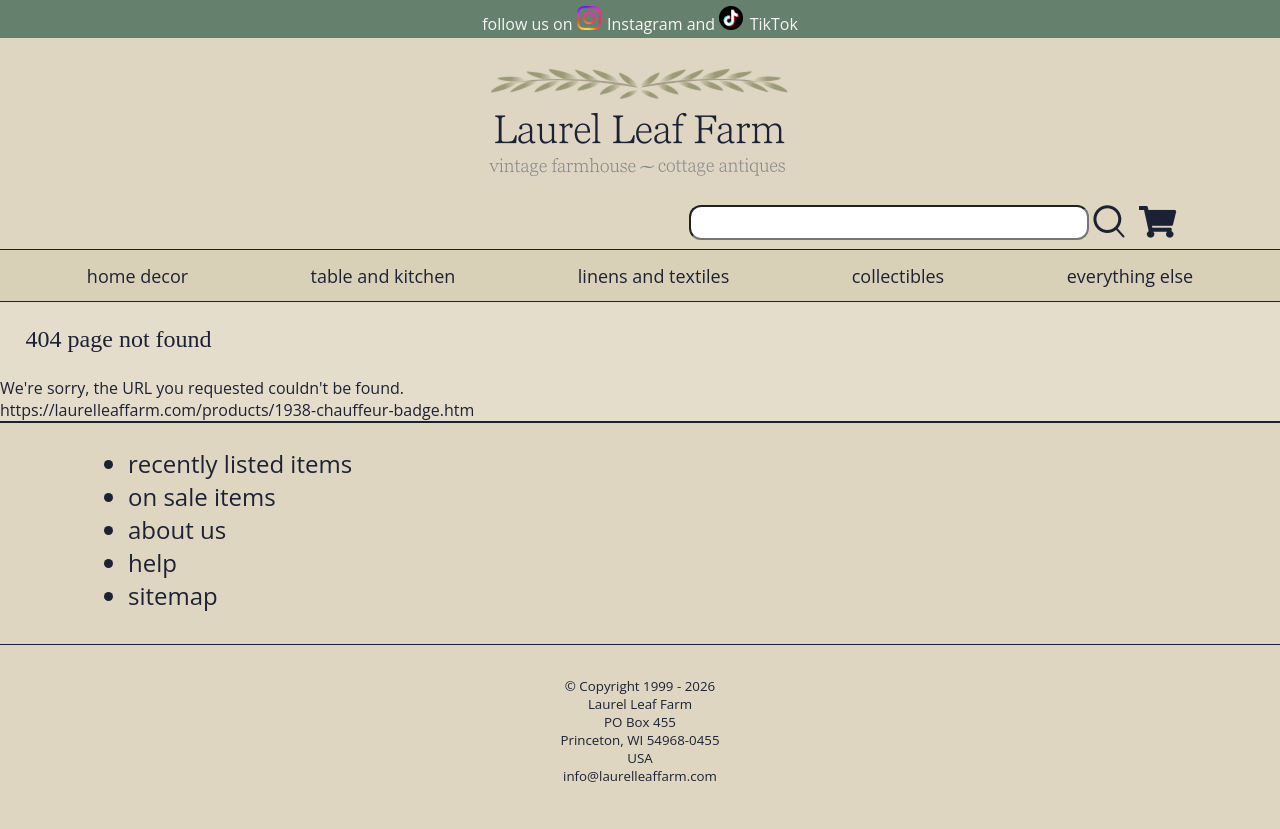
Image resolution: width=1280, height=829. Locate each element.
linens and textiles (653, 276)
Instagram (644, 24)
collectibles (898, 276)
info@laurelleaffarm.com (640, 776)
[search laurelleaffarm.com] (1114, 222)
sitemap (173, 595)
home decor (137, 276)
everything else (1130, 276)
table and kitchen (383, 276)
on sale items (202, 496)
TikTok (774, 24)
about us (177, 529)
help (152, 562)
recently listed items (240, 463)
